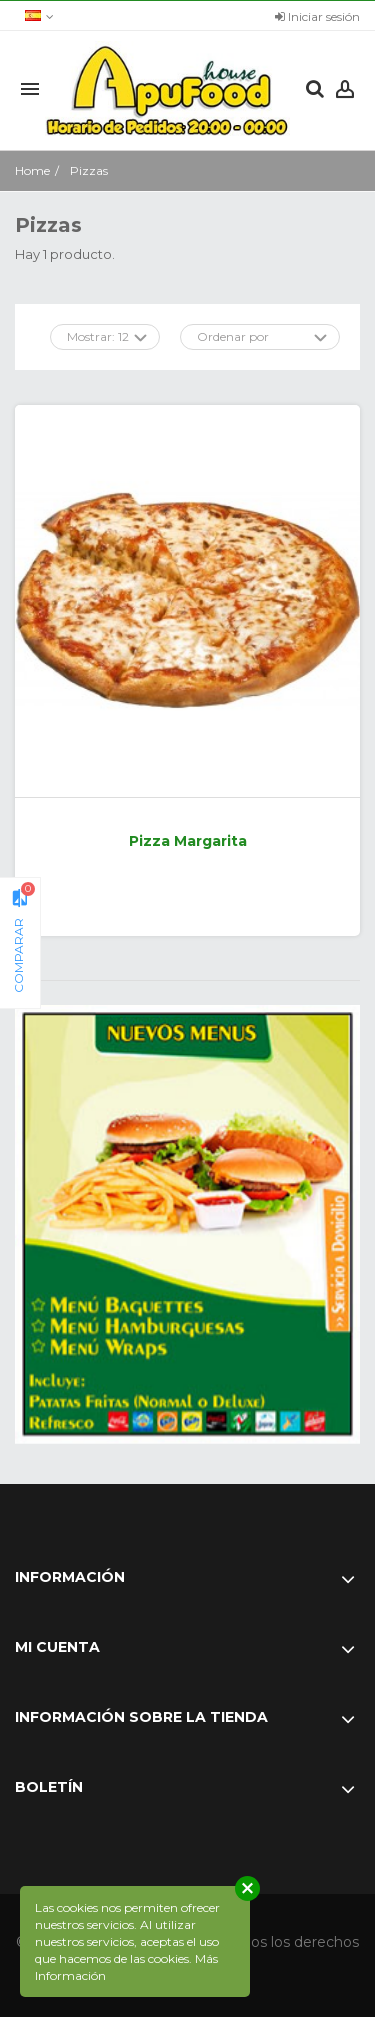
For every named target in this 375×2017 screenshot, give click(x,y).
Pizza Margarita (188, 841)
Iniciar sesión (317, 16)
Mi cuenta (57, 1647)
